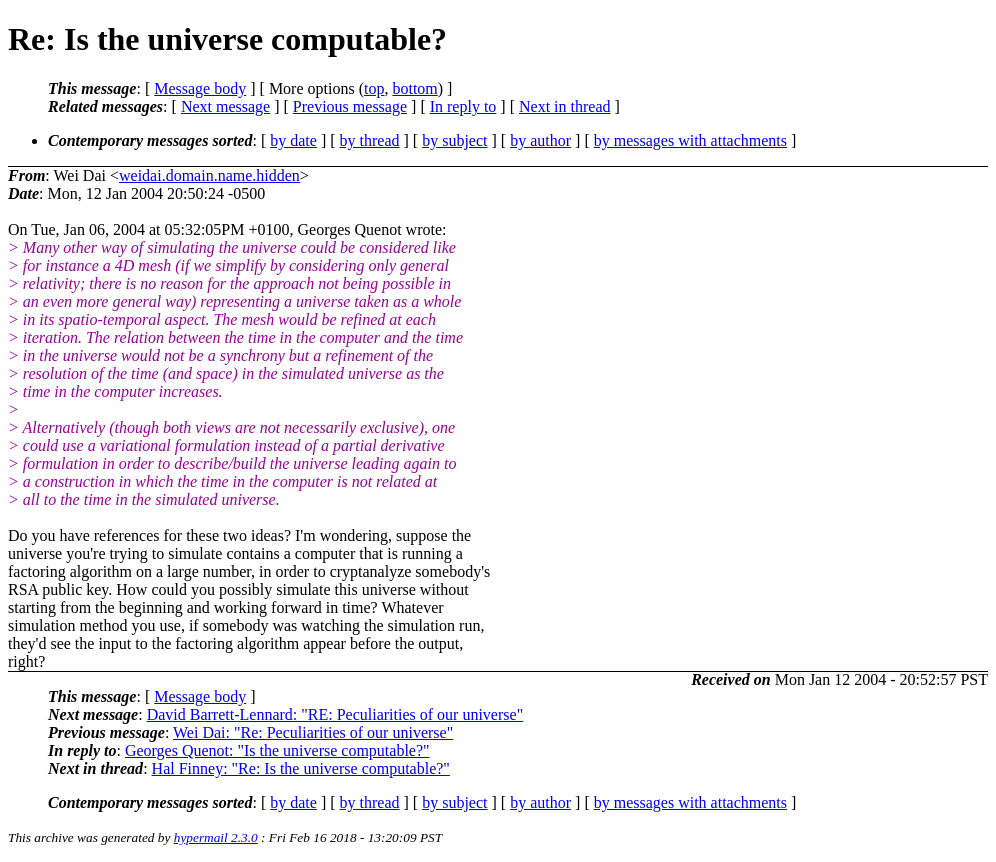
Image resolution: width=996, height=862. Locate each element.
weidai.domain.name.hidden (209, 175)
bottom (414, 88)
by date (293, 140)
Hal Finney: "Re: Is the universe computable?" (301, 768)
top (374, 88)
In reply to (463, 106)
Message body (200, 88)
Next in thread (565, 106)
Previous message (350, 106)
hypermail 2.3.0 (216, 837)
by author (540, 140)
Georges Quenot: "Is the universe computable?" (277, 750)
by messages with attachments (690, 140)
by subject (454, 140)
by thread (370, 140)
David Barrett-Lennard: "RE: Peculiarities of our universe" (335, 714)
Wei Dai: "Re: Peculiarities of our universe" (313, 732)
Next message (225, 106)
